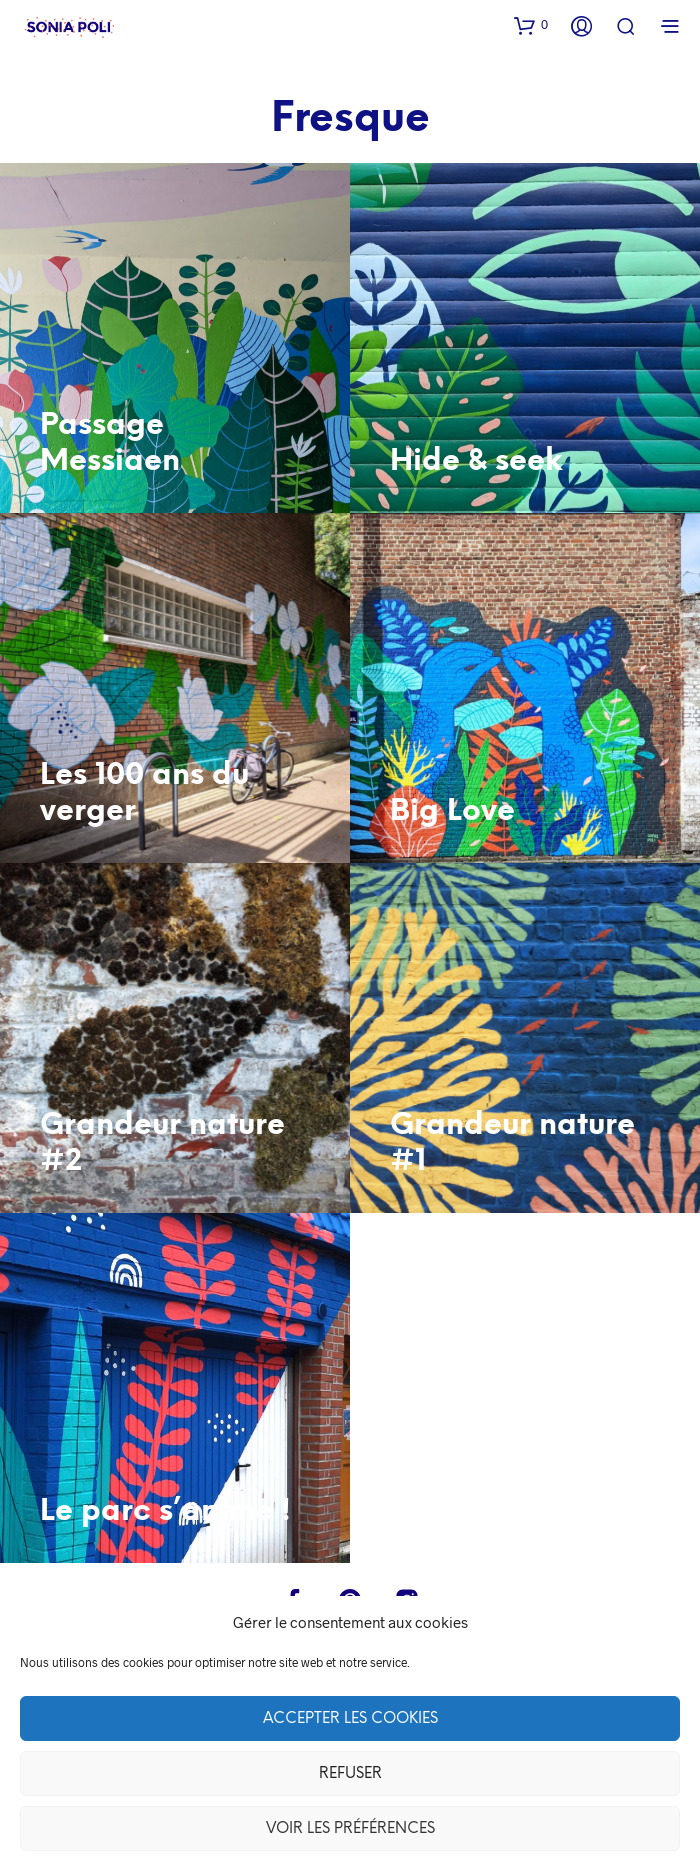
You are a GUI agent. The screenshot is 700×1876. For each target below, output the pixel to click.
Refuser (350, 1774)
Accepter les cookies (350, 1719)
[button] (531, 25)
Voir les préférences (350, 1829)
